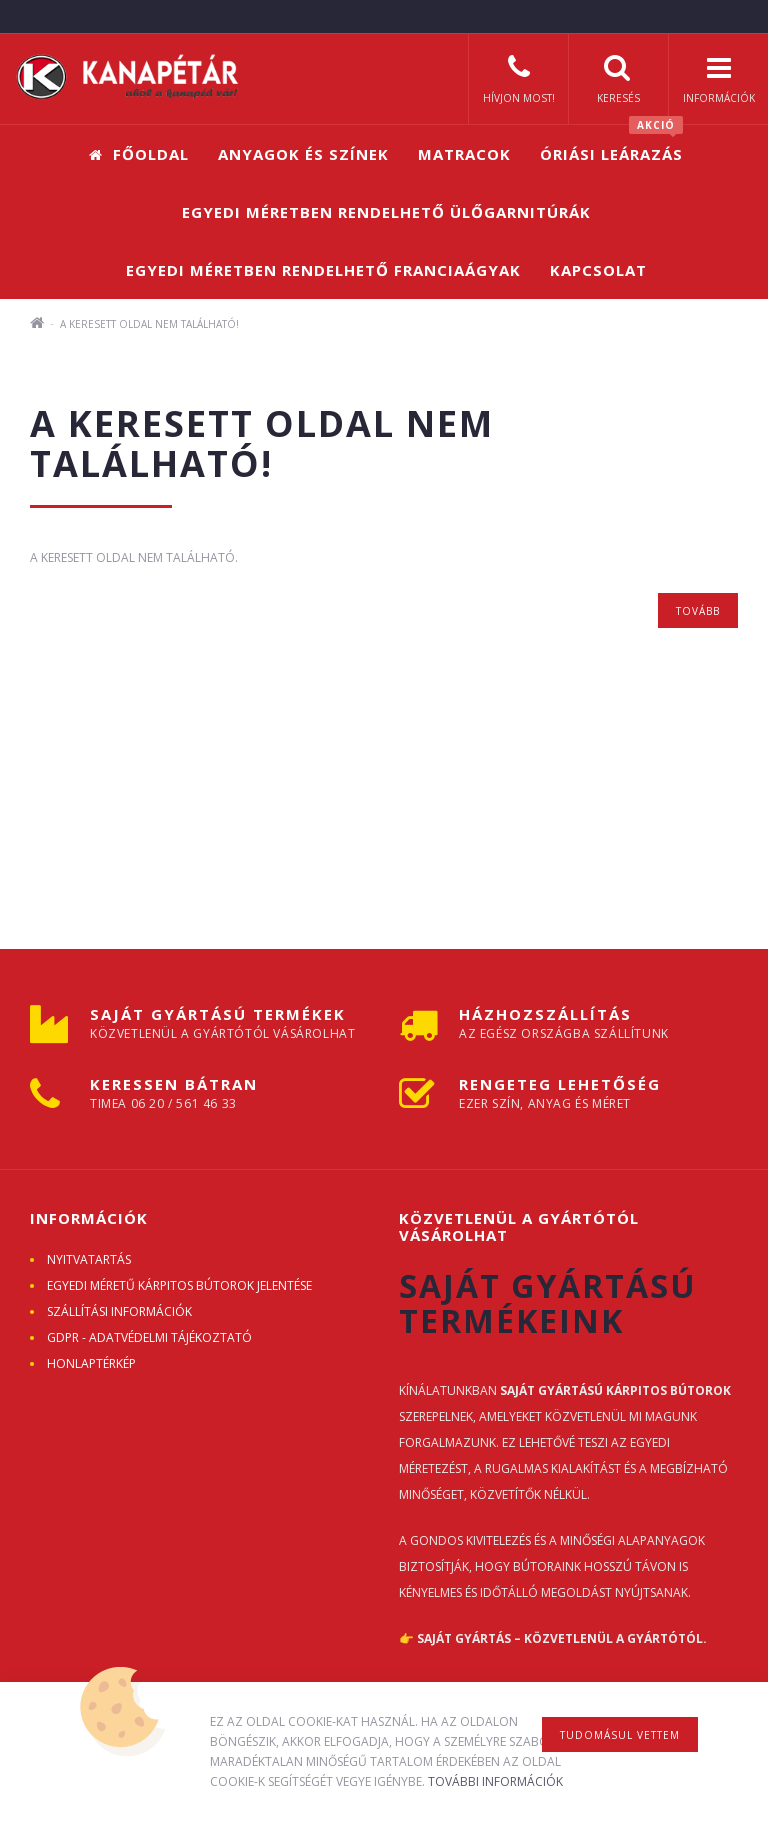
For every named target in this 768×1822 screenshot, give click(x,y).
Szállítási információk (119, 1311)
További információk (495, 1781)
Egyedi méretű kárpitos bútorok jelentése (179, 1285)
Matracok (464, 154)
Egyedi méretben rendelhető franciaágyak (323, 270)
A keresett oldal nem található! (149, 324)
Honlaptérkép (91, 1363)
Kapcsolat (598, 270)
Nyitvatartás (89, 1259)
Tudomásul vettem (620, 1735)
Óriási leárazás (611, 144)
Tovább (698, 611)
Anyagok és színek (303, 154)
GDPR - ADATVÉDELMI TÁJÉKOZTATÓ (149, 1337)
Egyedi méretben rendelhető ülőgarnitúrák (386, 212)
